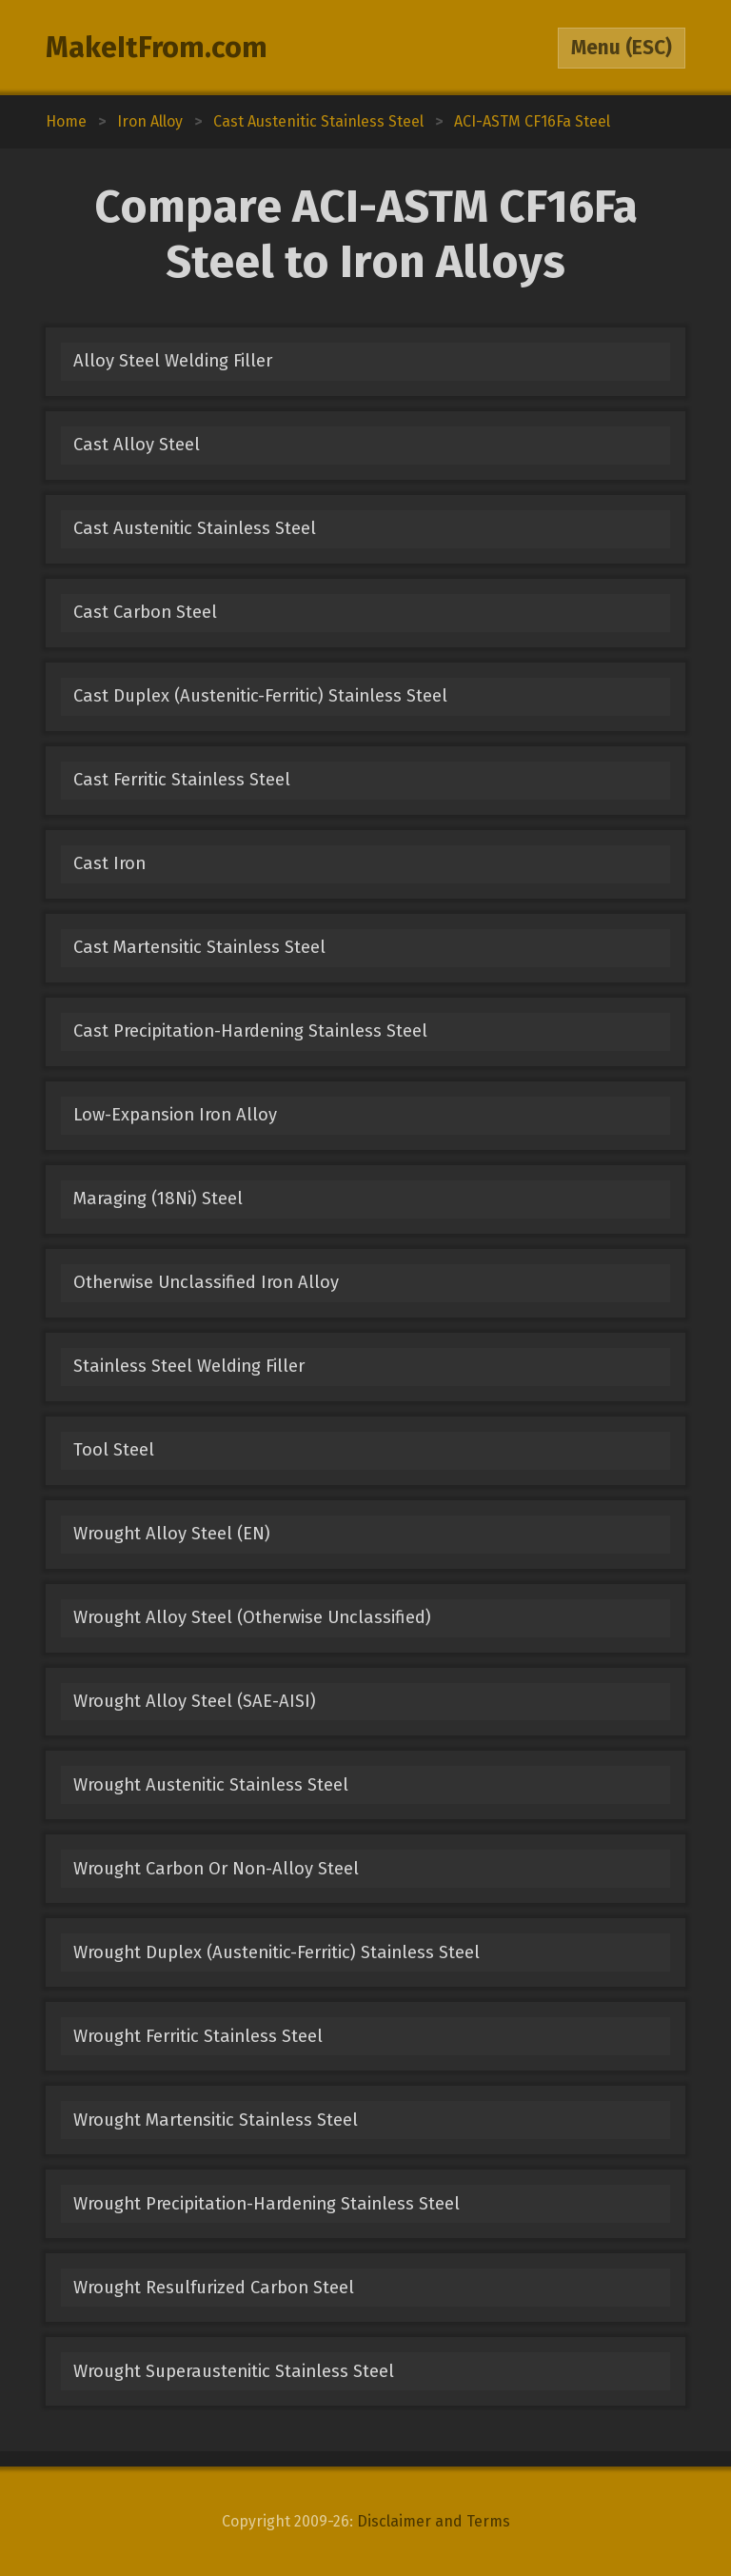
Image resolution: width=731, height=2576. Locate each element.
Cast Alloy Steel (136, 444)
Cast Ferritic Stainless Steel (181, 779)
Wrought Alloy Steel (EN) (171, 1533)
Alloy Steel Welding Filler (172, 360)
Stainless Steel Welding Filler (189, 1366)
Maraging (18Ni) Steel (158, 1198)
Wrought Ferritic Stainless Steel (198, 2036)
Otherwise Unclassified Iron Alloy (206, 1282)
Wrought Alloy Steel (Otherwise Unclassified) (252, 1617)
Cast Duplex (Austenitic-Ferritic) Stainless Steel (260, 695)
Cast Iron (109, 863)
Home (66, 121)
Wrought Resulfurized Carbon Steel (213, 2287)
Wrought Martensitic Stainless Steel (215, 2120)
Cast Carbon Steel (145, 612)
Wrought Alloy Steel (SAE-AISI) (194, 1701)
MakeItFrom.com (156, 47)
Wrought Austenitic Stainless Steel (210, 1784)
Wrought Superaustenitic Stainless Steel (233, 2371)
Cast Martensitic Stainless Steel (199, 947)
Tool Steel (113, 1449)
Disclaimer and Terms (433, 2521)
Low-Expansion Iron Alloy (175, 1114)
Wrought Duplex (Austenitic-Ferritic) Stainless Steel (276, 1952)
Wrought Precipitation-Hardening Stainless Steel (266, 2203)
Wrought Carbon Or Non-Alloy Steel (216, 1868)
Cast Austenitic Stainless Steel (194, 528)
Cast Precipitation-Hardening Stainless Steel (250, 1030)
